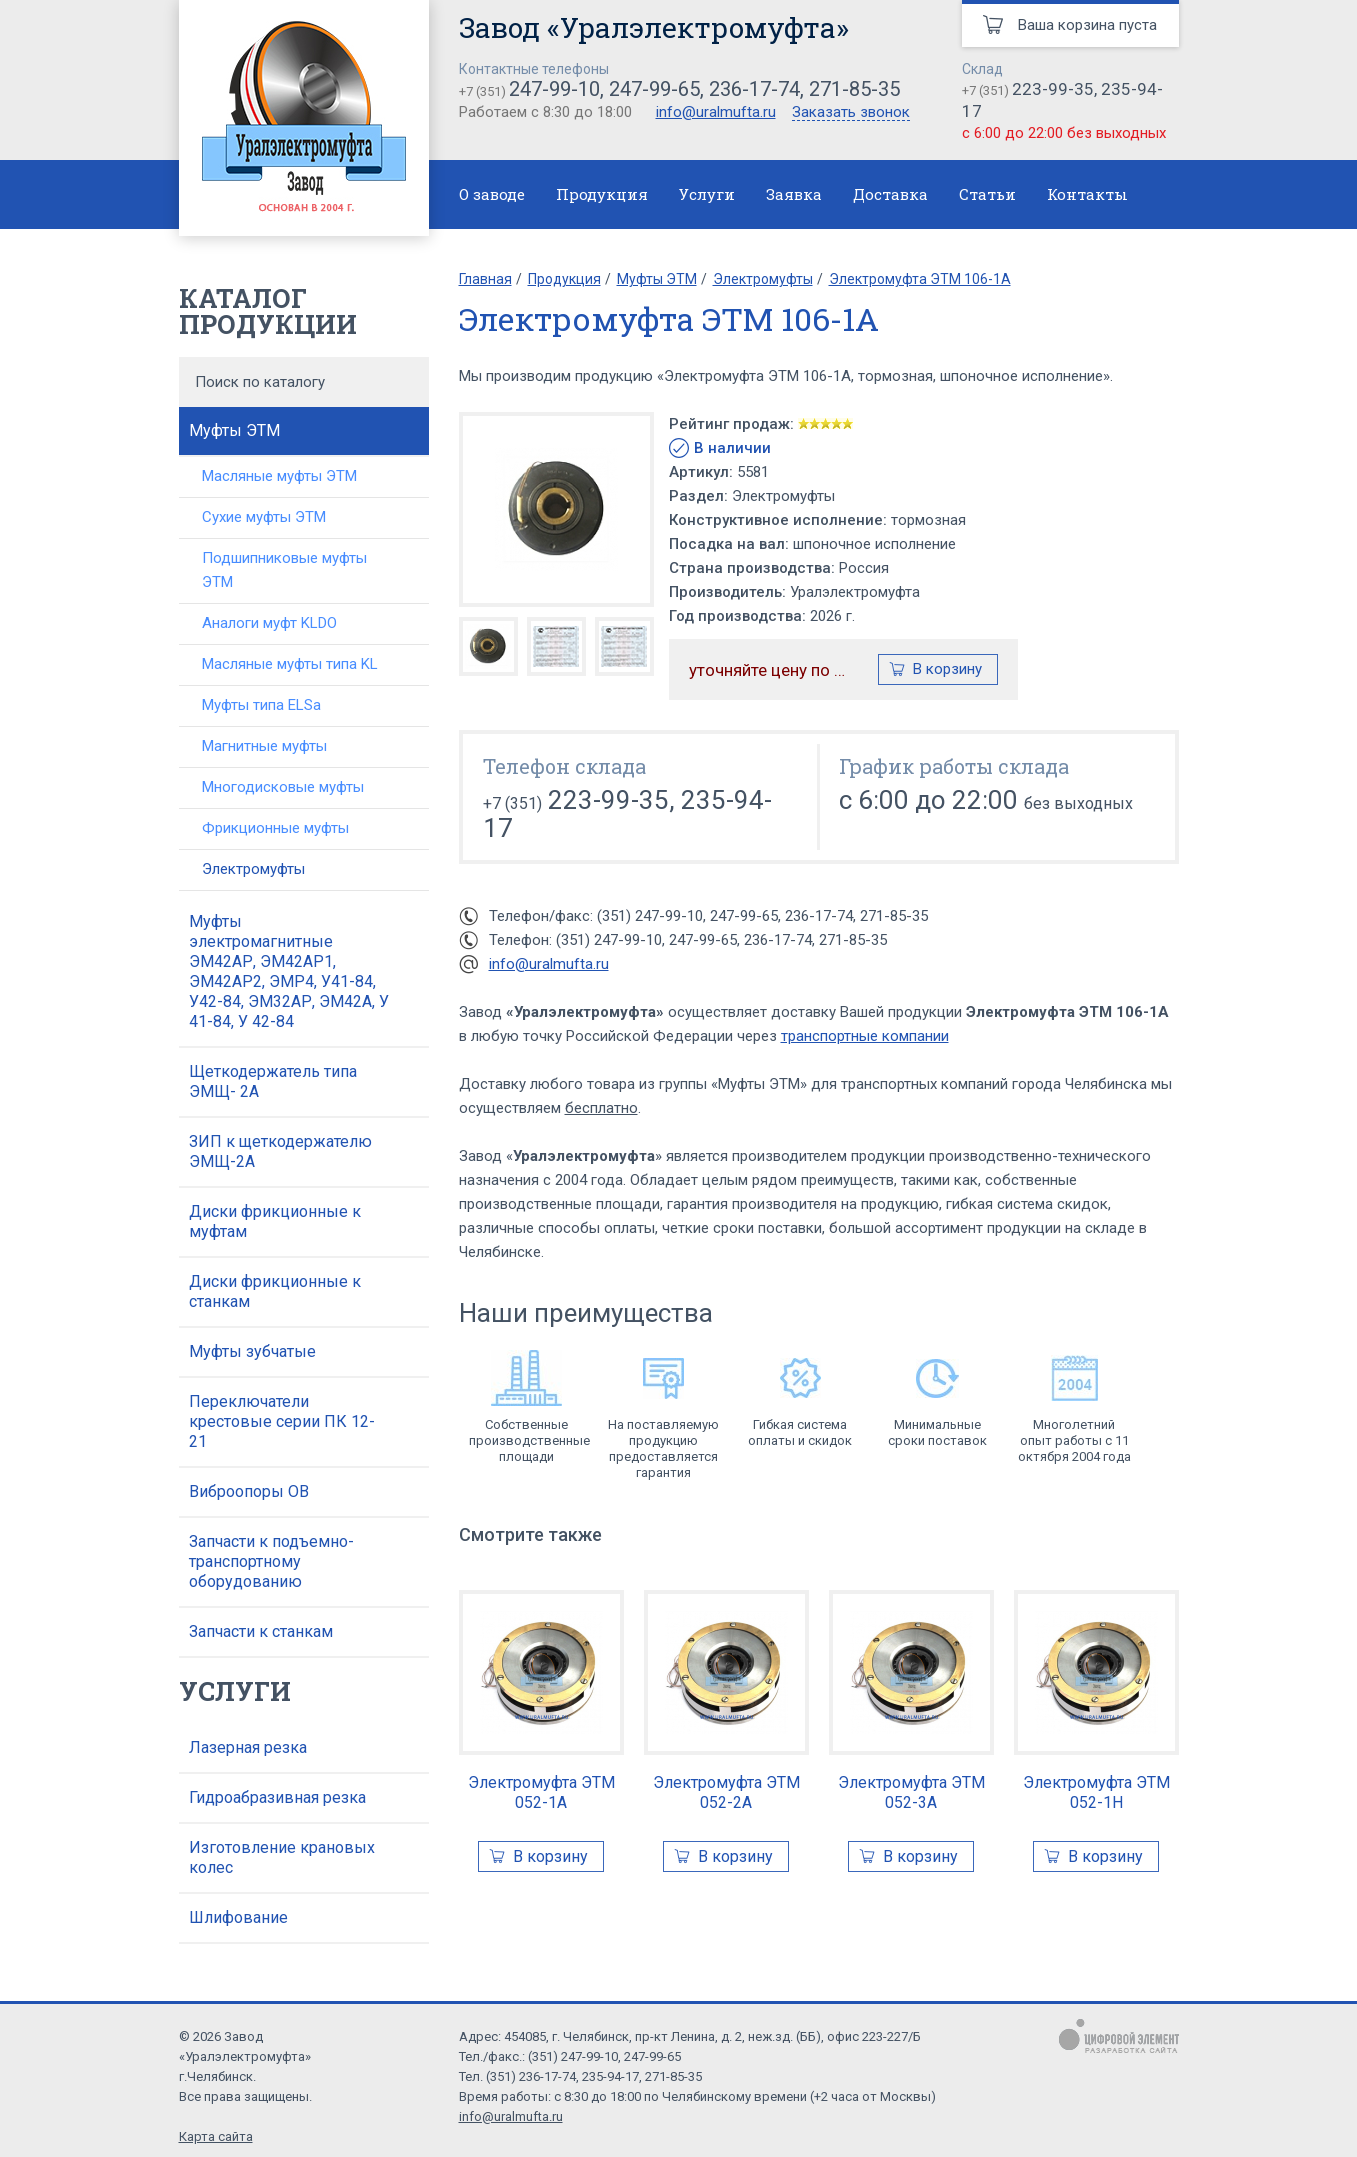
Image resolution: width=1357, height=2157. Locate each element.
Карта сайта (216, 2136)
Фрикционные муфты (275, 828)
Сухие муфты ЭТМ (264, 517)
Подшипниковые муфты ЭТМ (284, 570)
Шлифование (238, 1917)
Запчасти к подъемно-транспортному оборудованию (271, 1561)
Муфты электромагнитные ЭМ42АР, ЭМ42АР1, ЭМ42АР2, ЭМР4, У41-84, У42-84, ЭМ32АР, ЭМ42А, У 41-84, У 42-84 (289, 971)
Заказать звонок (851, 113)
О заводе (492, 194)
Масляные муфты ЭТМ (279, 476)
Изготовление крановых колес (282, 1857)
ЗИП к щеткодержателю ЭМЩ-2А (280, 1151)
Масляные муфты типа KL (290, 664)
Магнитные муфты (264, 746)
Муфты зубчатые (252, 1351)
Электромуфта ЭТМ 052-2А (726, 1792)
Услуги (707, 194)
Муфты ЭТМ (234, 430)
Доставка (890, 194)
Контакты (1087, 194)
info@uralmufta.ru (716, 112)
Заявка (794, 194)
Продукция (602, 194)
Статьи (987, 194)
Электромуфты (253, 869)
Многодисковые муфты (283, 787)
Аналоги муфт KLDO (269, 623)
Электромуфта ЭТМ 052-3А (911, 1792)
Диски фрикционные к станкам (275, 1291)
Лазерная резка (248, 1747)
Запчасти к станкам (261, 1631)
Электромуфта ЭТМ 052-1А (541, 1792)
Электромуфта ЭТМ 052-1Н (1096, 1792)
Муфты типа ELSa (261, 705)
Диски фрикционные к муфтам (275, 1221)
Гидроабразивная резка (277, 1797)
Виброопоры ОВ (249, 1491)
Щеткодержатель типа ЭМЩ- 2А (273, 1081)
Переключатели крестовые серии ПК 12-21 (282, 1421)
